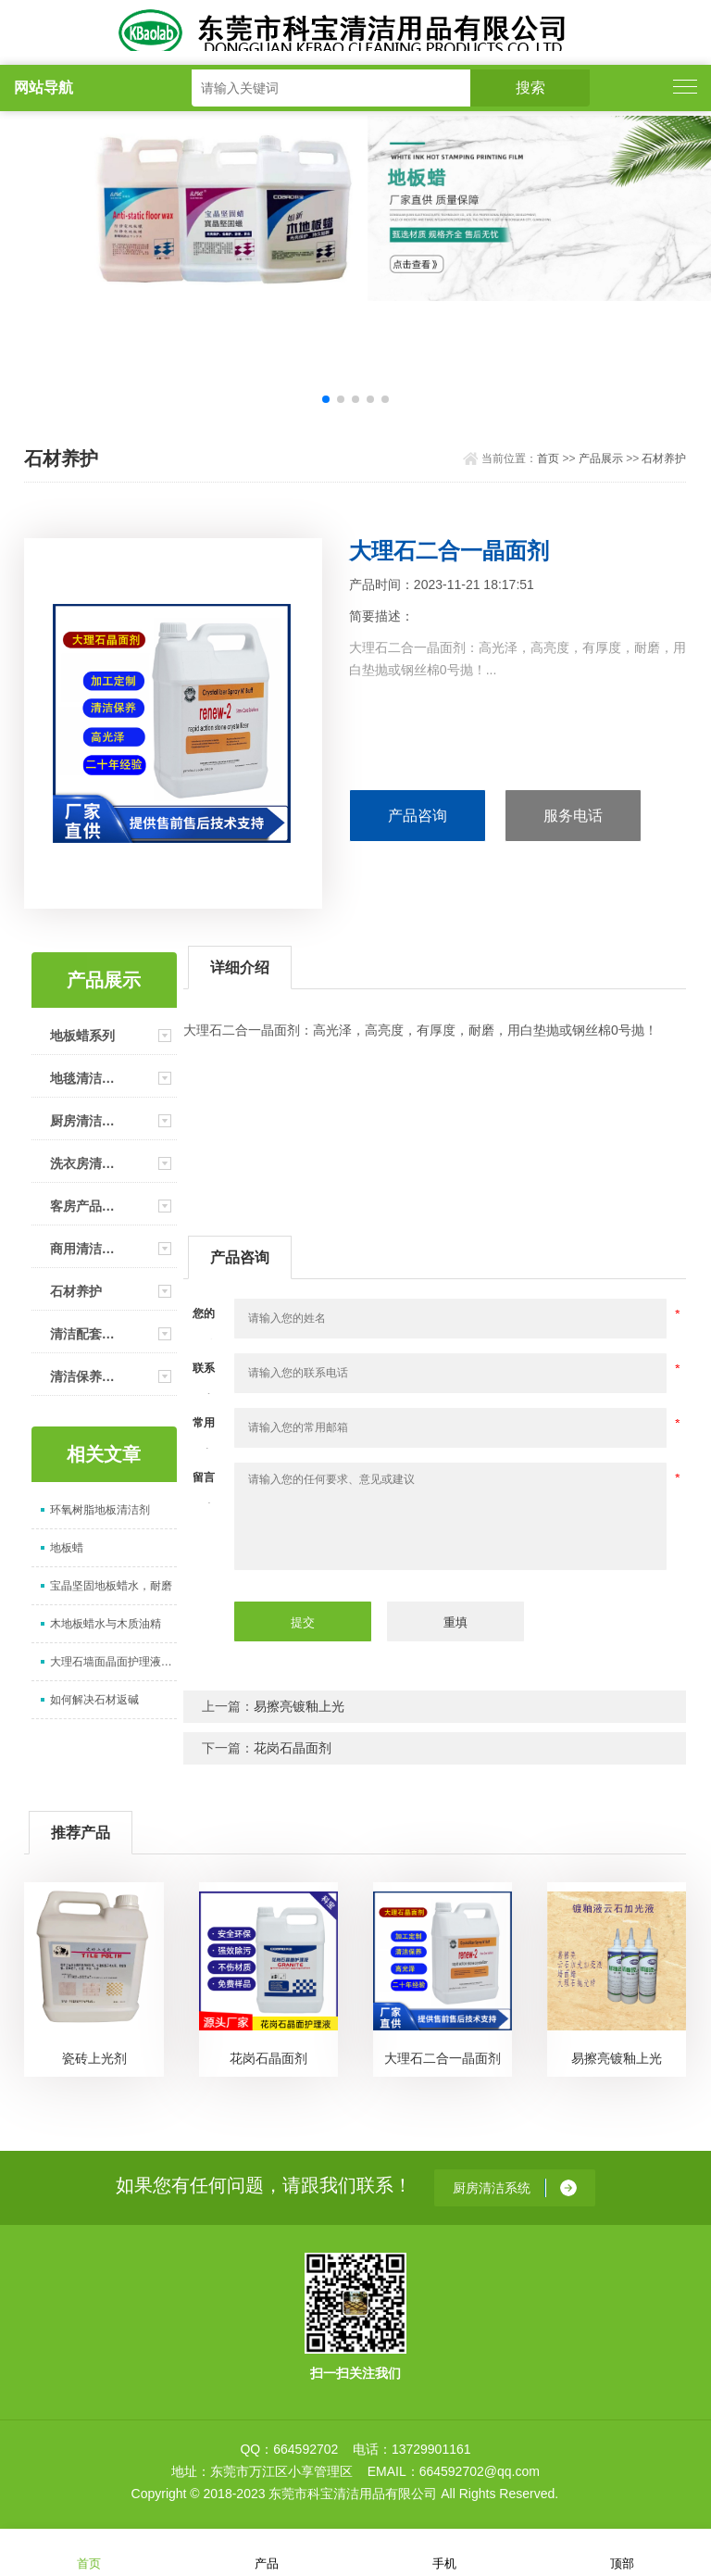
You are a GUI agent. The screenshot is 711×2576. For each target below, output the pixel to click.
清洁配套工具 (88, 1333)
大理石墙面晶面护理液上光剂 (113, 1661)
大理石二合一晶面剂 (442, 2058)
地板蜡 (66, 1547)
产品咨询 (417, 815)
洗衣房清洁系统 (88, 1163)
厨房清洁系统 (88, 1120)
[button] (326, 399)
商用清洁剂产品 (88, 1248)
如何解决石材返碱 (94, 1699)
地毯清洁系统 (88, 1078)
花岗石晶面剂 (292, 1747)
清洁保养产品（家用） (88, 1376)
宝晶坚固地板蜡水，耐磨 (111, 1585)
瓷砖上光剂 (94, 2058)
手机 (444, 2551)
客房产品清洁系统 (88, 1206)
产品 (267, 2551)
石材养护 (664, 458)
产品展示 (601, 458)
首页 (548, 458)
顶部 (622, 2551)
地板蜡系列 (82, 1035)
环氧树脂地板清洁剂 (100, 1509)
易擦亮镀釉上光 (299, 1706)
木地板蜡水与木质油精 (105, 1623)
